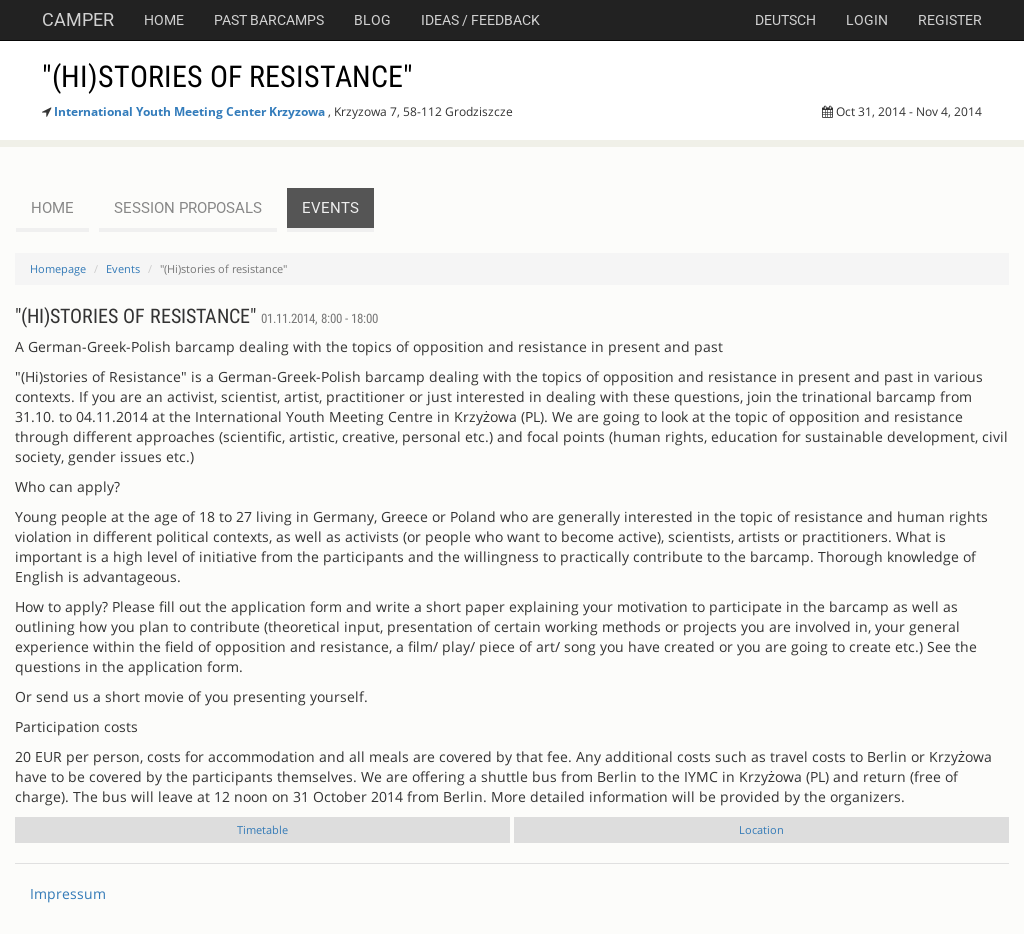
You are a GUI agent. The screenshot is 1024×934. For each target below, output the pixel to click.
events (330, 208)
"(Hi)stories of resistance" (227, 76)
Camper (78, 19)
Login (867, 20)
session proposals (188, 208)
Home (164, 20)
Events (123, 268)
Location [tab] (761, 829)
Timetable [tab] (262, 829)
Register (950, 20)
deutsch (785, 20)
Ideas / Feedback (480, 20)
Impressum (68, 893)
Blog (372, 20)
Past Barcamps (269, 20)
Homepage (58, 268)
